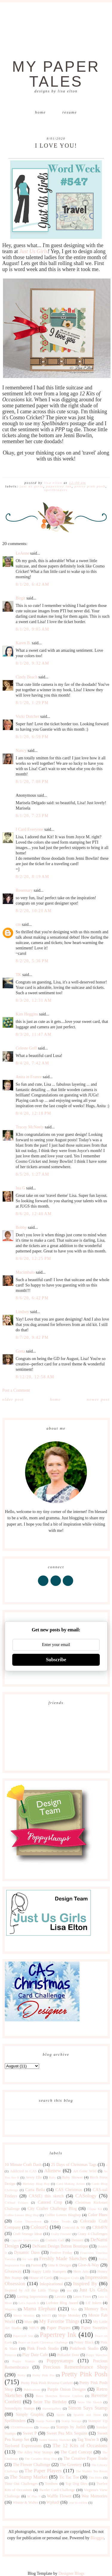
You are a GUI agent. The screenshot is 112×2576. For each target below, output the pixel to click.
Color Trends (61, 2221)
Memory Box (96, 2309)
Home (40, 112)
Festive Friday (61, 2253)
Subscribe (56, 1659)
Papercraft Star (23, 2336)
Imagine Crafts (69, 2278)
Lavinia (60, 2296)
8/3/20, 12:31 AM (34, 1000)
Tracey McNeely (30, 1127)
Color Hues (97, 2215)
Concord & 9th (73, 2227)
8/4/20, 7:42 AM (32, 1063)
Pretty (21, 2375)
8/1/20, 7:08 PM (32, 781)
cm (18, 924)
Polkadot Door (68, 2355)
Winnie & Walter (25, 2502)
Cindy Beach (27, 677)
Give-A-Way (88, 2265)
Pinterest (10, 2355)
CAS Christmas (68, 2190)
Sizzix (60, 2414)
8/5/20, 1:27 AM (32, 1174)
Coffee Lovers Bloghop (63, 2215)
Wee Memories (94, 2496)
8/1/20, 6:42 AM (32, 584)
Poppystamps (60, 2361)
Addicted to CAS (23, 2171)
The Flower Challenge (31, 2464)
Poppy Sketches (97, 2355)
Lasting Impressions (32, 2296)
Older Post (13, 1399)
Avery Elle (33, 2177)
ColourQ (39, 2227)
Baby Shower (72, 2177)
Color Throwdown (28, 2221)
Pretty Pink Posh (89, 486)
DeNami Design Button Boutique (60, 2246)
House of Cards (41, 2278)
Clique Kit (94, 2209)
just (69, 2290)
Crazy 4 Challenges (92, 2234)
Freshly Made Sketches (63, 2258)
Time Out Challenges (21, 2484)
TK (19, 974)
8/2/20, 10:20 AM (34, 910)
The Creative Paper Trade (85, 2458)
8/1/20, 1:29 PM (32, 702)
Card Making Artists (70, 2183)
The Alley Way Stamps (35, 2452)
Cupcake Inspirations (24, 2240)
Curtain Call (54, 2240)
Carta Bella (35, 2190)
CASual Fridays (16, 2202)
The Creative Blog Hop (40, 2458)
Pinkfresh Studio (84, 2348)
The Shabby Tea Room (91, 2471)
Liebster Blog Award (62, 2303)
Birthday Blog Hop (36, 2183)
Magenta (10, 2309)
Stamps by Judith (71, 2427)
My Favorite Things (59, 2321)
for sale (27, 2259)
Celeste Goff (26, 1048)
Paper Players (58, 2328)
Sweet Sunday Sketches (55, 2440)
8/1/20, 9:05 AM (32, 629)
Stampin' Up (98, 2421)
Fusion (36, 2265)
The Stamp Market (28, 2477)
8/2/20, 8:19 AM (32, 876)
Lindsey (22, 1312)
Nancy (21, 750)
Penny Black (83, 2342)
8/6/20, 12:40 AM (34, 1213)
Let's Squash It (29, 2303)
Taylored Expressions (23, 2446)
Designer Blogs (72, 2573)
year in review (78, 2502)
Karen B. (23, 643)
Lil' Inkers (93, 2303)
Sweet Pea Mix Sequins (67, 2433)
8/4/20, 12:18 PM (33, 1113)
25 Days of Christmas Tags (73, 2164)
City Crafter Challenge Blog (52, 2208)
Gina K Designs (59, 2265)
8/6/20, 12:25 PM (33, 1258)
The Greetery (71, 2464)
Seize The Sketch (89, 2402)
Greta (20, 1351)
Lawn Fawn (82, 2296)
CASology (85, 2196)
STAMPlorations (21, 2427)
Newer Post (98, 1399)
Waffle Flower (59, 2496)
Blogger (97, 2538)
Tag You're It (88, 2439)
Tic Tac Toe (69, 2477)
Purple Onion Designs (66, 2389)
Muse (28, 2322)
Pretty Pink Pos (43, 2375)
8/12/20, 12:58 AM (35, 1377)
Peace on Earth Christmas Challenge (43, 2342)
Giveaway (13, 2271)
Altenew (52, 2170)
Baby (52, 2177)
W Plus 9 (33, 2496)
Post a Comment (16, 1390)
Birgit (20, 598)
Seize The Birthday (50, 2402)
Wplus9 (52, 2502)
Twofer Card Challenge (57, 2490)
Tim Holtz (95, 2477)
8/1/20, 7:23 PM (32, 815)
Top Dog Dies (76, 2484)
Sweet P (30, 2433)
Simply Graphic (30, 2414)
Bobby (21, 1227)
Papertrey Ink (59, 486)
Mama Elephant (39, 2309)
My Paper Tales (56, 74)
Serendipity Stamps (20, 2408)
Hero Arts (81, 2271)
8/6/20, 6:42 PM (32, 1298)
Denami (77, 2240)
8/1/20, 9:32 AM (32, 663)
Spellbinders (56, 490)
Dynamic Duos (27, 2252)
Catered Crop (50, 2202)
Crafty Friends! (61, 2234)
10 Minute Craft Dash (23, 2164)
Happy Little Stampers (48, 2271)
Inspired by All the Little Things (32, 2290)
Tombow (51, 2484)
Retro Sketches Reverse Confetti (59, 2396)
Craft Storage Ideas (27, 2234)
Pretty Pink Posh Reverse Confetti (47, 2383)
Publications (32, 2389)
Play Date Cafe (35, 2354)
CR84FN (100, 2227)
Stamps (45, 2427)
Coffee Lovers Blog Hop (22, 2215)
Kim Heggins (27, 1014)
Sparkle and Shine (87, 2414)
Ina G (20, 1188)
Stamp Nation (45, 2421)
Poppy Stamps (24, 2361)
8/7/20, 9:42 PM (32, 1337)
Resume (69, 112)
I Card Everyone (30, 829)
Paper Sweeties (94, 2328)
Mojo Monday (69, 2315)
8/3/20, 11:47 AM (34, 1034)
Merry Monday (24, 2315)
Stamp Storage (71, 2421)
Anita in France (29, 1077)
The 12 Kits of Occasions (80, 2445)
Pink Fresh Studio (43, 2348)
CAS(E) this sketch (46, 2196)
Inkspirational (51, 2284)
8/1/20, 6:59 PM (32, 737)
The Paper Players (43, 2470)
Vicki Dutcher (27, 716)
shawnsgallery (51, 2408)
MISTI (46, 2315)
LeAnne (22, 553)
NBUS (34, 2328)
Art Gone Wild (84, 2171)
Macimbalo (25, 1272)
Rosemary (24, 890)
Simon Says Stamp (87, 2408)
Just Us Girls (33, 251)
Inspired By (85, 2283)
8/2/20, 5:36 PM (32, 961)
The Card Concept (76, 2452)
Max (74, 2309)
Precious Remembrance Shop (75, 2367)
